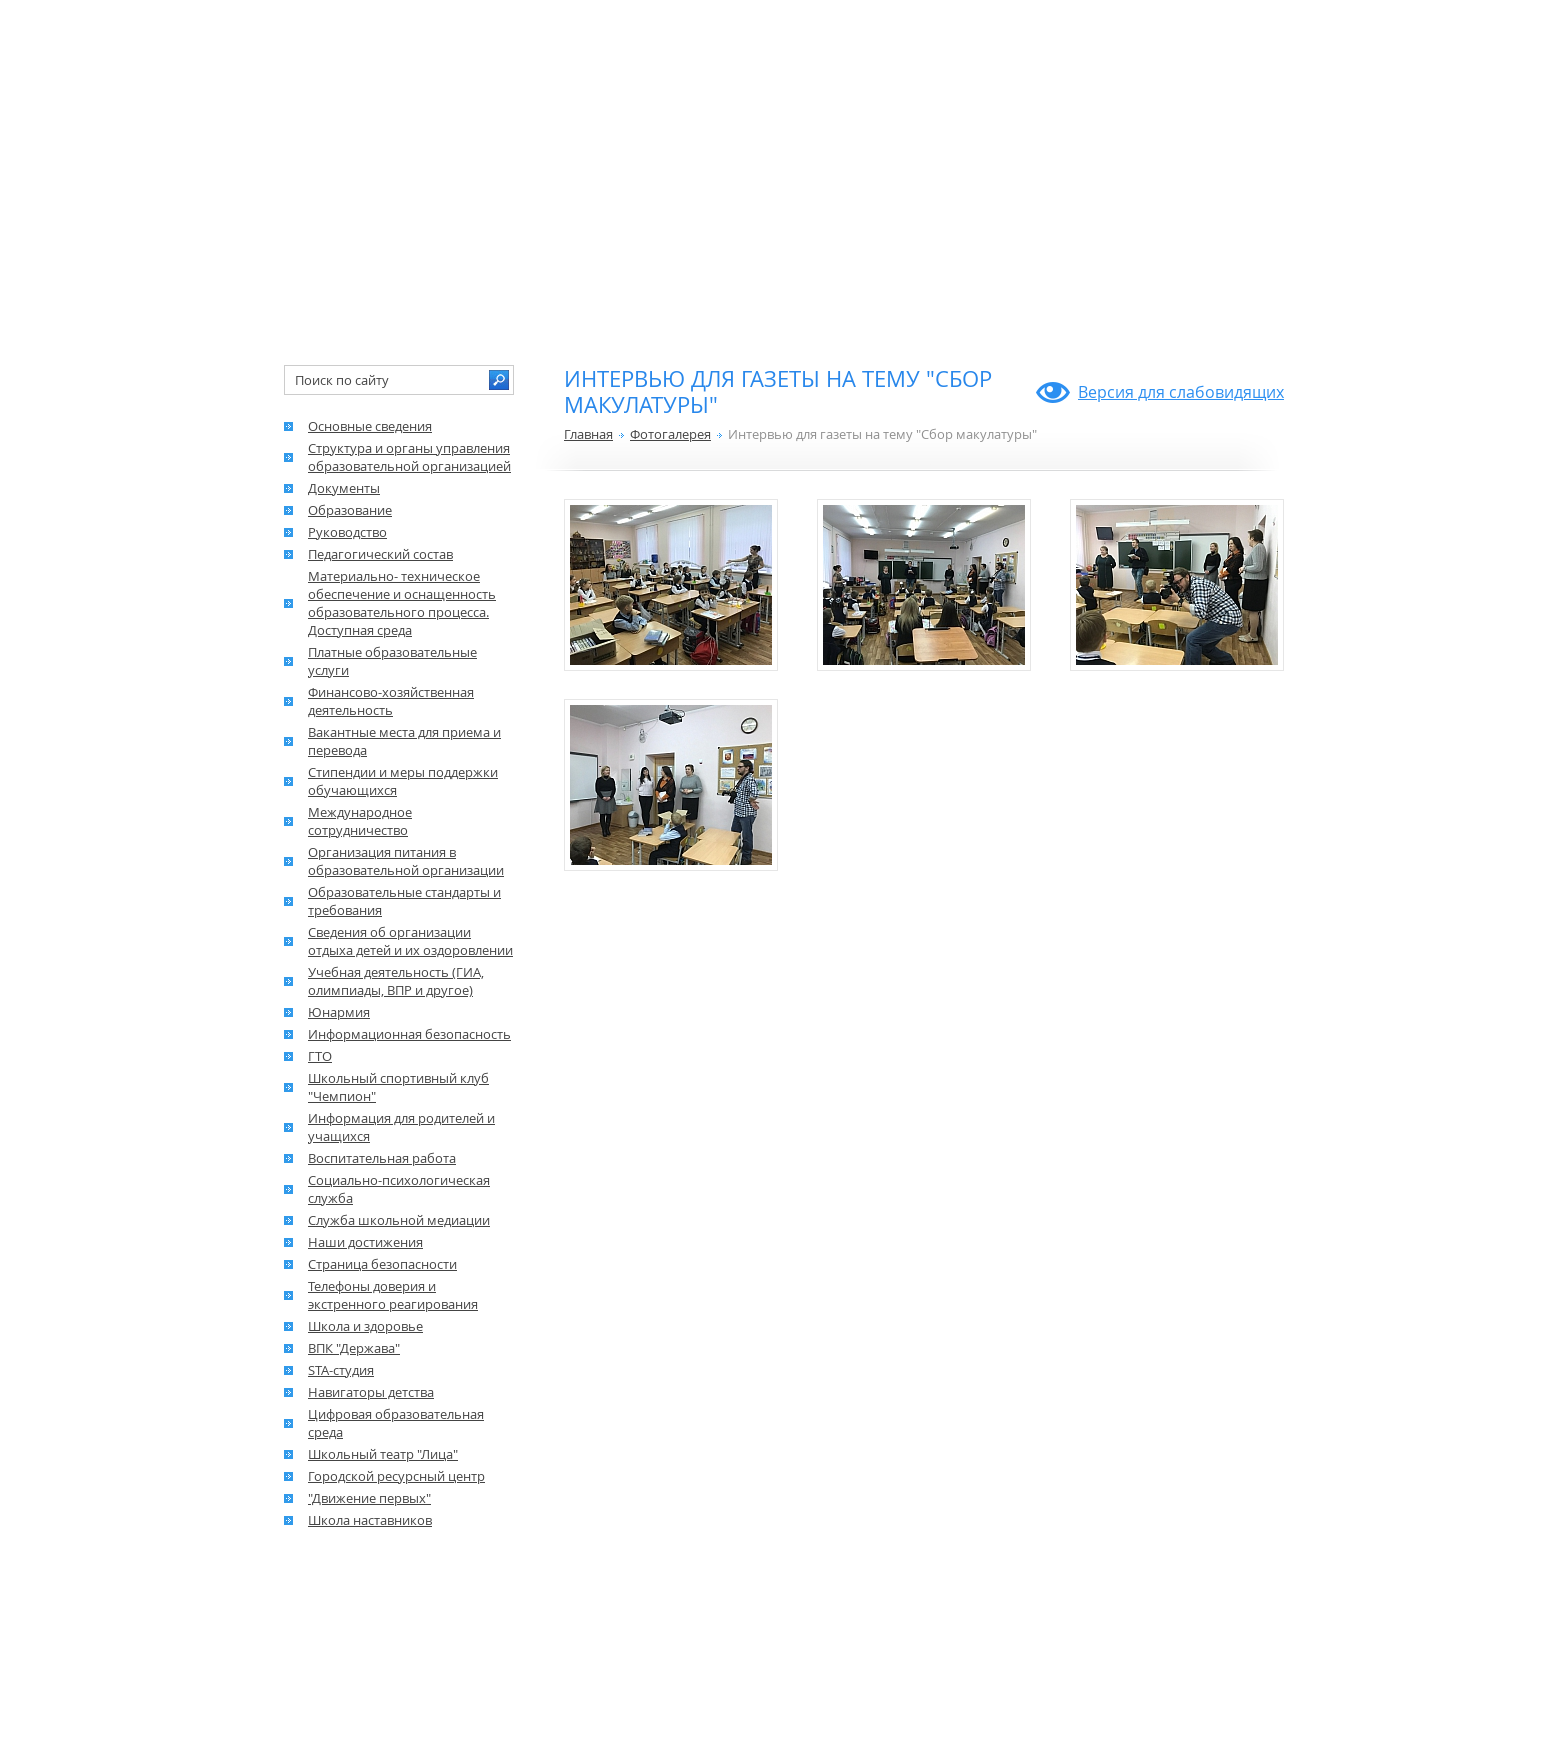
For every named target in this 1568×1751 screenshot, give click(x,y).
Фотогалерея (670, 434)
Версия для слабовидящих (1181, 392)
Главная (588, 434)
